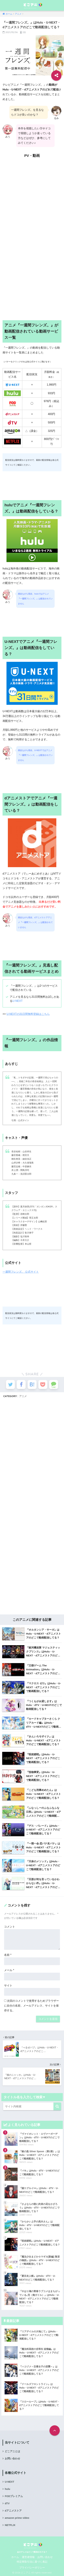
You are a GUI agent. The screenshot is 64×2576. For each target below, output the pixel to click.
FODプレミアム (14, 2496)
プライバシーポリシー (32, 2567)
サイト (8, 1985)
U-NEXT (17, 1000)
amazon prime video (17, 2517)
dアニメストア (13, 2510)
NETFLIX (10, 2525)
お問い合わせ (12, 2458)
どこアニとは (12, 2451)
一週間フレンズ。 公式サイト (21, 1271)
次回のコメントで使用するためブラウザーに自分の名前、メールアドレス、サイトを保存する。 (31, 2005)
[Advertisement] (32, 277)
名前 (7, 1954)
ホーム (15, 2557)
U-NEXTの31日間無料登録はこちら (28, 1013)
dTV (7, 2503)
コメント (9, 1926)
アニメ (23, 1396)
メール (9, 1970)
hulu (7, 2489)
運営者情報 (28, 2557)
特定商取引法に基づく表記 (32, 2561)
